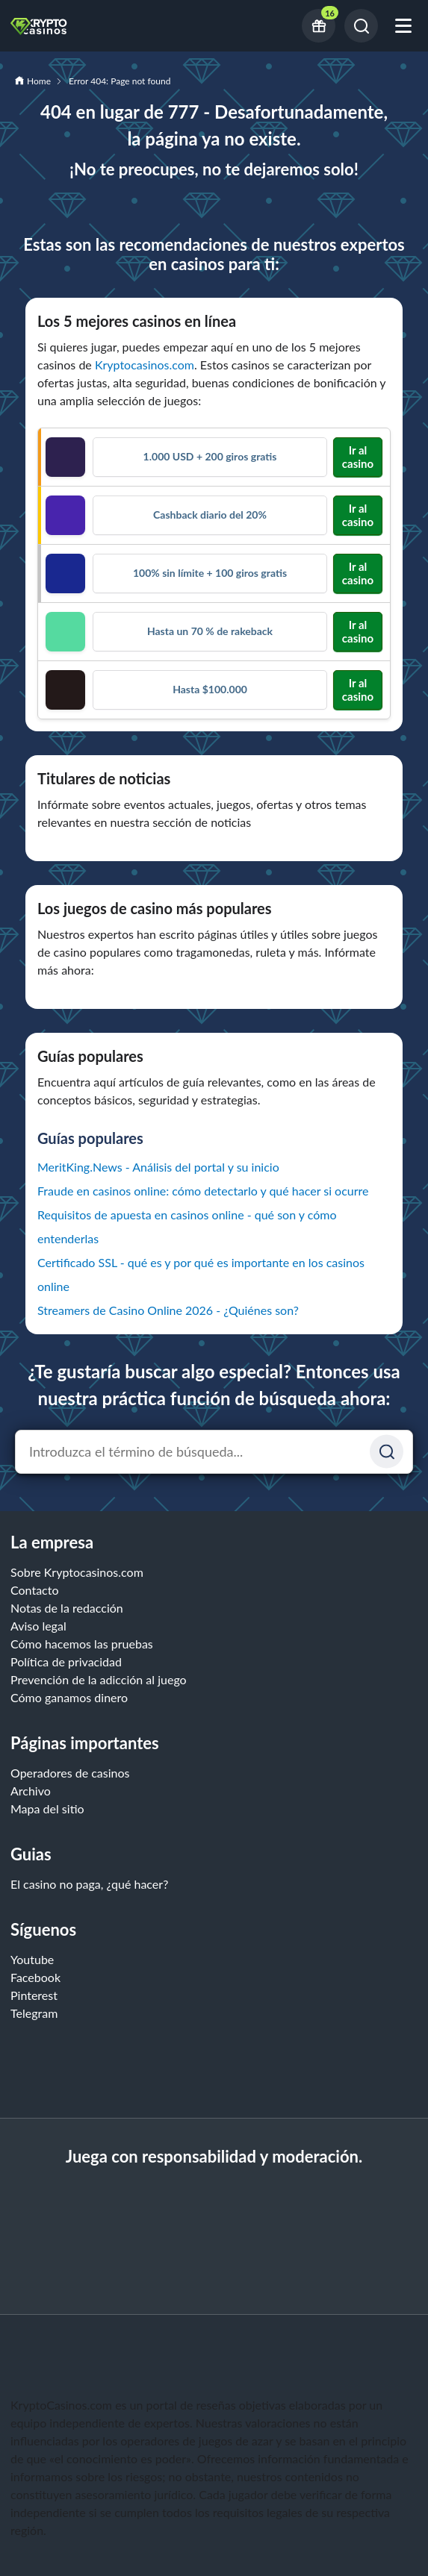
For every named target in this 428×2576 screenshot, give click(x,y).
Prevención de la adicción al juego (98, 1679)
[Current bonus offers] (318, 26)
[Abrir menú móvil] (403, 26)
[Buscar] (361, 26)
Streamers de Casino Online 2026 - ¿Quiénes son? (168, 1310)
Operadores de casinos (70, 1773)
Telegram (34, 2013)
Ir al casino (357, 456)
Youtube (32, 1959)
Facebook (35, 1977)
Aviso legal (38, 1626)
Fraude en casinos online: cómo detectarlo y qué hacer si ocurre (203, 1191)
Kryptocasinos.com (144, 364)
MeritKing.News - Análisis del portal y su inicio (158, 1167)
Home (39, 81)
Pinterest (34, 1995)
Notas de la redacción (66, 1608)
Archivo (30, 1790)
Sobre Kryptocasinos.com (76, 1572)
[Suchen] (386, 1452)
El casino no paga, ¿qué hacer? (89, 1884)
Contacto (34, 1590)
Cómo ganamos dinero (69, 1697)
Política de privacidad (66, 1661)
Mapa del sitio (47, 1808)
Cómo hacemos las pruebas (81, 1643)
